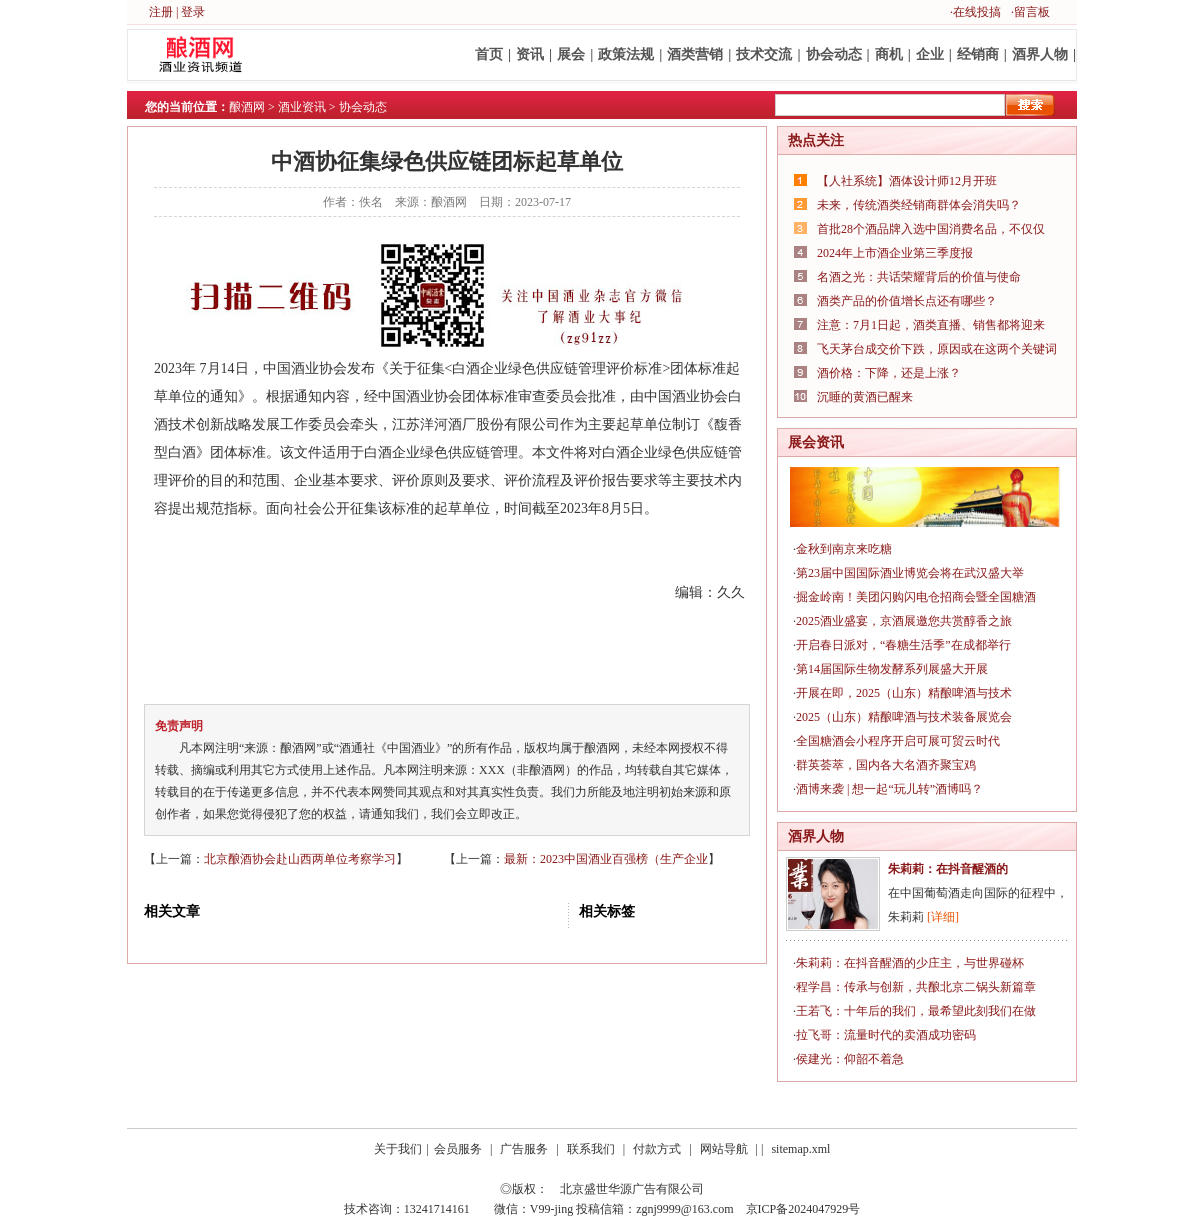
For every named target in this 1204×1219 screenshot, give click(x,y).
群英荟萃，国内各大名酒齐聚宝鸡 (886, 765)
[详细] (943, 917)
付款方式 (657, 1149)
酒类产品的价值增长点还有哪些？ (907, 301)
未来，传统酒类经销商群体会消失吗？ (919, 205)
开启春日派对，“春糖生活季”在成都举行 (903, 645)
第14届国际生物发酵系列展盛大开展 (892, 669)
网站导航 (724, 1149)
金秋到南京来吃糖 (844, 549)
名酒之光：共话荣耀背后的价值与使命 (919, 277)
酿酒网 (247, 107)
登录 (193, 12)
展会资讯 (816, 442)
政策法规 (626, 54)
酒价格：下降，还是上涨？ (889, 373)
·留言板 (1030, 12)
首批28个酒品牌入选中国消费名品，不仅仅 (931, 229)
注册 (161, 12)
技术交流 (764, 54)
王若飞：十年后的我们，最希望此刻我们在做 (916, 1011)
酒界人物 (1040, 54)
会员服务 (458, 1149)
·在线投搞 (975, 12)
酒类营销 (695, 54)
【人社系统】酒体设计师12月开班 (907, 181)
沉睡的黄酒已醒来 (865, 397)
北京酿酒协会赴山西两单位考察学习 (300, 859)
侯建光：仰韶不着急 (850, 1059)
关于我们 (398, 1149)
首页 (489, 54)
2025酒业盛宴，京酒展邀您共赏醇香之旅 (904, 621)
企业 (930, 54)
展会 (571, 54)
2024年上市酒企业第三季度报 (895, 253)
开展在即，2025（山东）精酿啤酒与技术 (904, 693)
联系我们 (591, 1149)
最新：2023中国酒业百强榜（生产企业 (606, 859)
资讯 (530, 54)
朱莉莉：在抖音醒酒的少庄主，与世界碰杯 (910, 963)
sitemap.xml (800, 1149)
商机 (889, 54)
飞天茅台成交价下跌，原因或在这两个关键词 (937, 349)
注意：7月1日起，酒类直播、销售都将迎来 (931, 325)
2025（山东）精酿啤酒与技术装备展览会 (904, 717)
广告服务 (524, 1149)
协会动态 (834, 54)
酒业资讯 (302, 107)
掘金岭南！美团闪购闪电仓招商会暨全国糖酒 (916, 597)
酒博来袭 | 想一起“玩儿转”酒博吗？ (889, 789)
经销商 (978, 54)
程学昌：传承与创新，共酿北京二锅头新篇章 (916, 987)
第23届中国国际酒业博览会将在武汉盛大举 (910, 573)
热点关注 (816, 140)
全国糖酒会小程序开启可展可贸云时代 (898, 741)
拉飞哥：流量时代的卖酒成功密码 (886, 1035)
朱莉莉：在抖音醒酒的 (948, 869)
